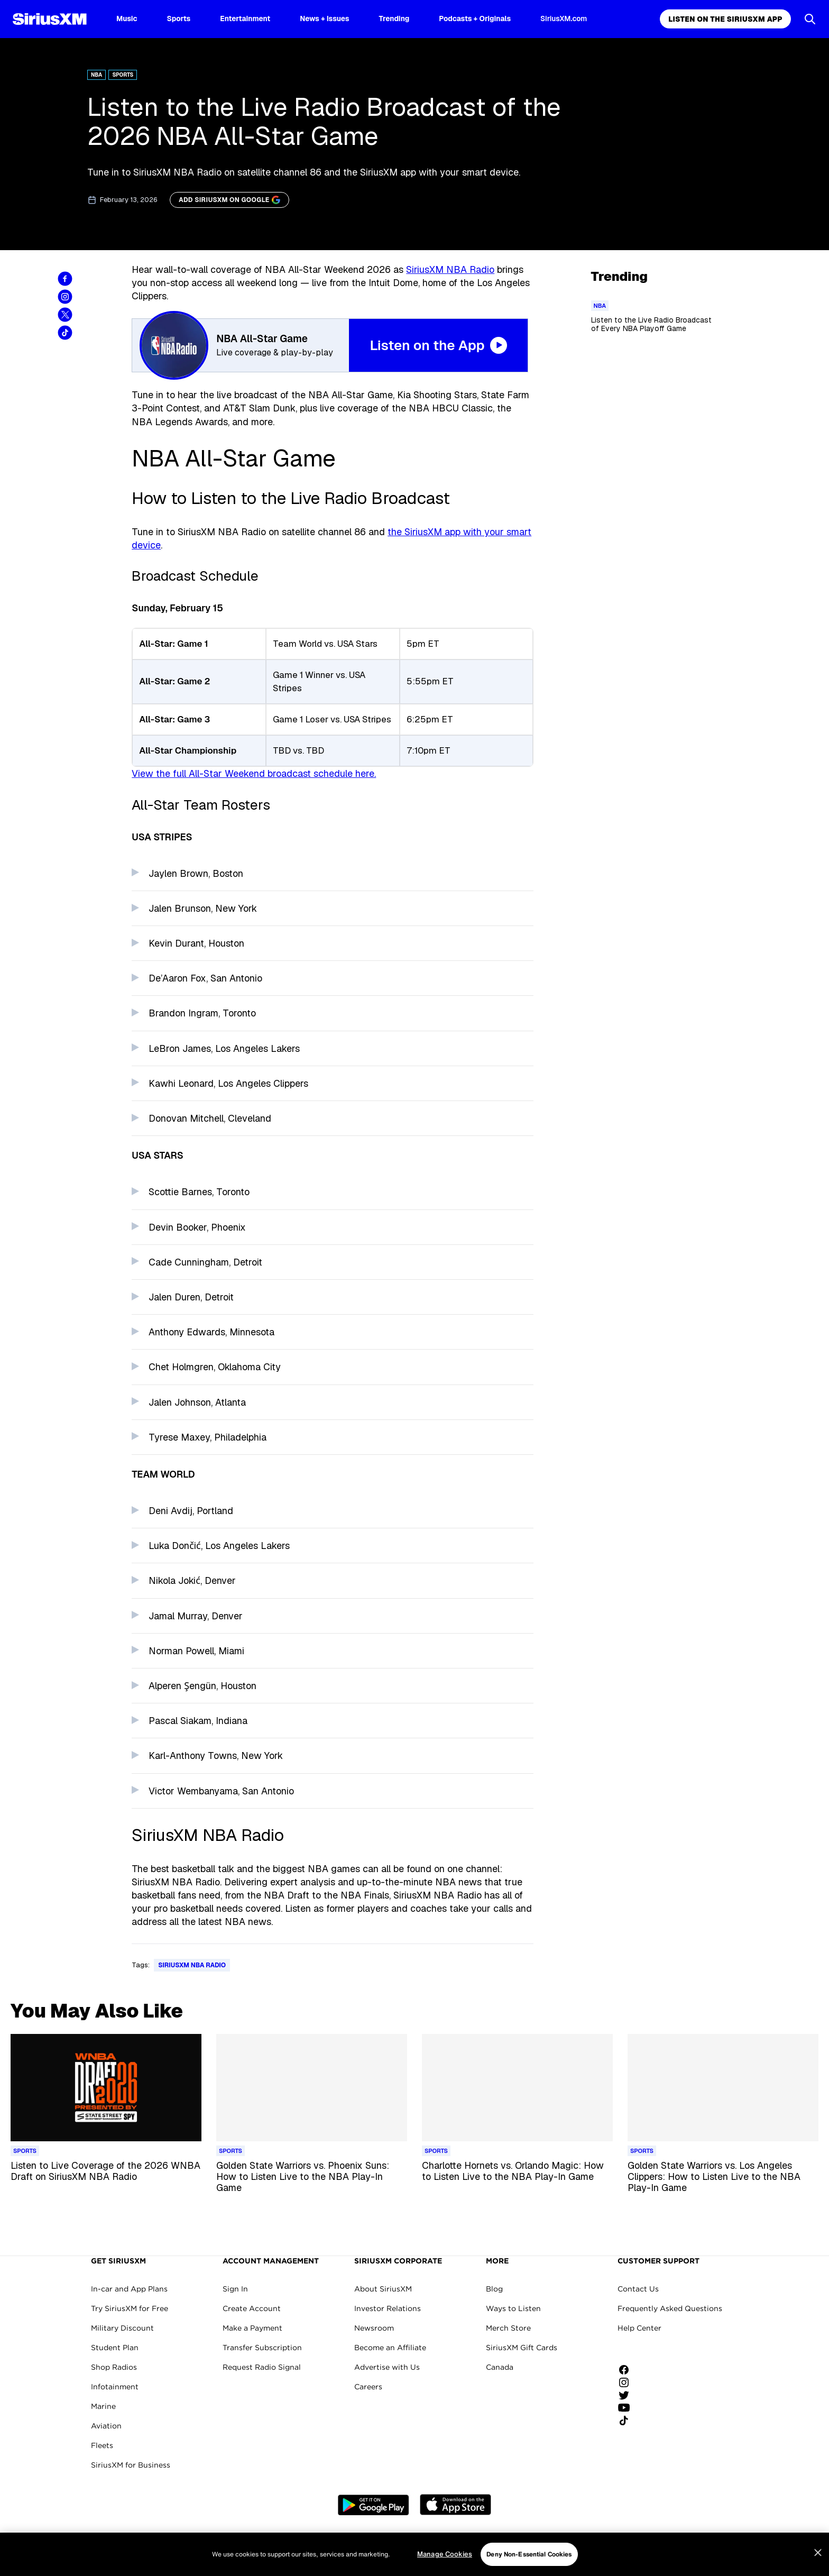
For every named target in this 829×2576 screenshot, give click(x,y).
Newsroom (374, 2328)
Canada (499, 2367)
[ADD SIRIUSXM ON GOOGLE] (229, 200)
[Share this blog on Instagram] (65, 296)
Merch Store (508, 2328)
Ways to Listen (513, 2308)
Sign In (235, 2289)
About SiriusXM (383, 2289)
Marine (103, 2406)
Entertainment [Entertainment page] (245, 18)
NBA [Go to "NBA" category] (96, 74)
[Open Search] (810, 19)
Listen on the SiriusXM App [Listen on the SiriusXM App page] (725, 19)
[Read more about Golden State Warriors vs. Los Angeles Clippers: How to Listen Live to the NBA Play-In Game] (723, 2177)
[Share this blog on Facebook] (65, 278)
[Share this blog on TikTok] (65, 332)
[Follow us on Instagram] (628, 2382)
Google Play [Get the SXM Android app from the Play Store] (373, 2504)
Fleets (102, 2445)
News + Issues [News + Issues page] (324, 18)
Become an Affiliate (390, 2347)
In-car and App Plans (129, 2289)
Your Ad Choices (352, 2540)
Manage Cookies (685, 2540)
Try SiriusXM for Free (129, 2308)
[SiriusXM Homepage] (50, 19)
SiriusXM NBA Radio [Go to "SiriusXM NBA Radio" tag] (192, 1965)
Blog (494, 2289)
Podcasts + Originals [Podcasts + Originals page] (475, 18)
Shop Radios (114, 2367)
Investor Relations (387, 2308)
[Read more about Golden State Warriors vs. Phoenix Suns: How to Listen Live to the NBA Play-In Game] (311, 2177)
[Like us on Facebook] (628, 2369)
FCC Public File (585, 2540)
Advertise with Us (387, 2367)
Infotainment (115, 2386)
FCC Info (634, 2540)
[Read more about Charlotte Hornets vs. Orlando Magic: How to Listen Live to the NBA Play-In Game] (517, 2177)
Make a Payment (252, 2328)
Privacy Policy (292, 2540)
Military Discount (122, 2328)
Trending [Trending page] (394, 18)
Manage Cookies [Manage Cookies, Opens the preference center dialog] (444, 2569)
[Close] (818, 2568)
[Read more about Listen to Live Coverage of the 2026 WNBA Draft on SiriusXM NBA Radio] (106, 2177)
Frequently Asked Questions (670, 2308)
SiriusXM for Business (130, 2465)
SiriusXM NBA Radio (450, 269)
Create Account (252, 2308)
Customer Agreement (225, 2540)
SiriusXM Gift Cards (521, 2347)
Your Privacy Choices (504, 2540)
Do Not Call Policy (419, 2540)
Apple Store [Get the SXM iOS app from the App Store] (455, 2504)
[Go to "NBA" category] (600, 305)
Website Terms (156, 2540)
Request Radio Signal (262, 2367)
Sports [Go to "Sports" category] (122, 74)
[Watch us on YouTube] (628, 2407)
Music (126, 18)
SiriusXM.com (563, 18)
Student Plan (115, 2347)
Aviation (106, 2426)
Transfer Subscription (262, 2347)
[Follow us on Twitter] (628, 2395)
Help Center (639, 2328)
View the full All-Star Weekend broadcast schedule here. (254, 773)
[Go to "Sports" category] (25, 2151)
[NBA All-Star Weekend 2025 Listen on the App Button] (332, 345)
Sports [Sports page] (179, 18)
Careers (368, 2386)
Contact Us (638, 2289)
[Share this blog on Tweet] (65, 314)
